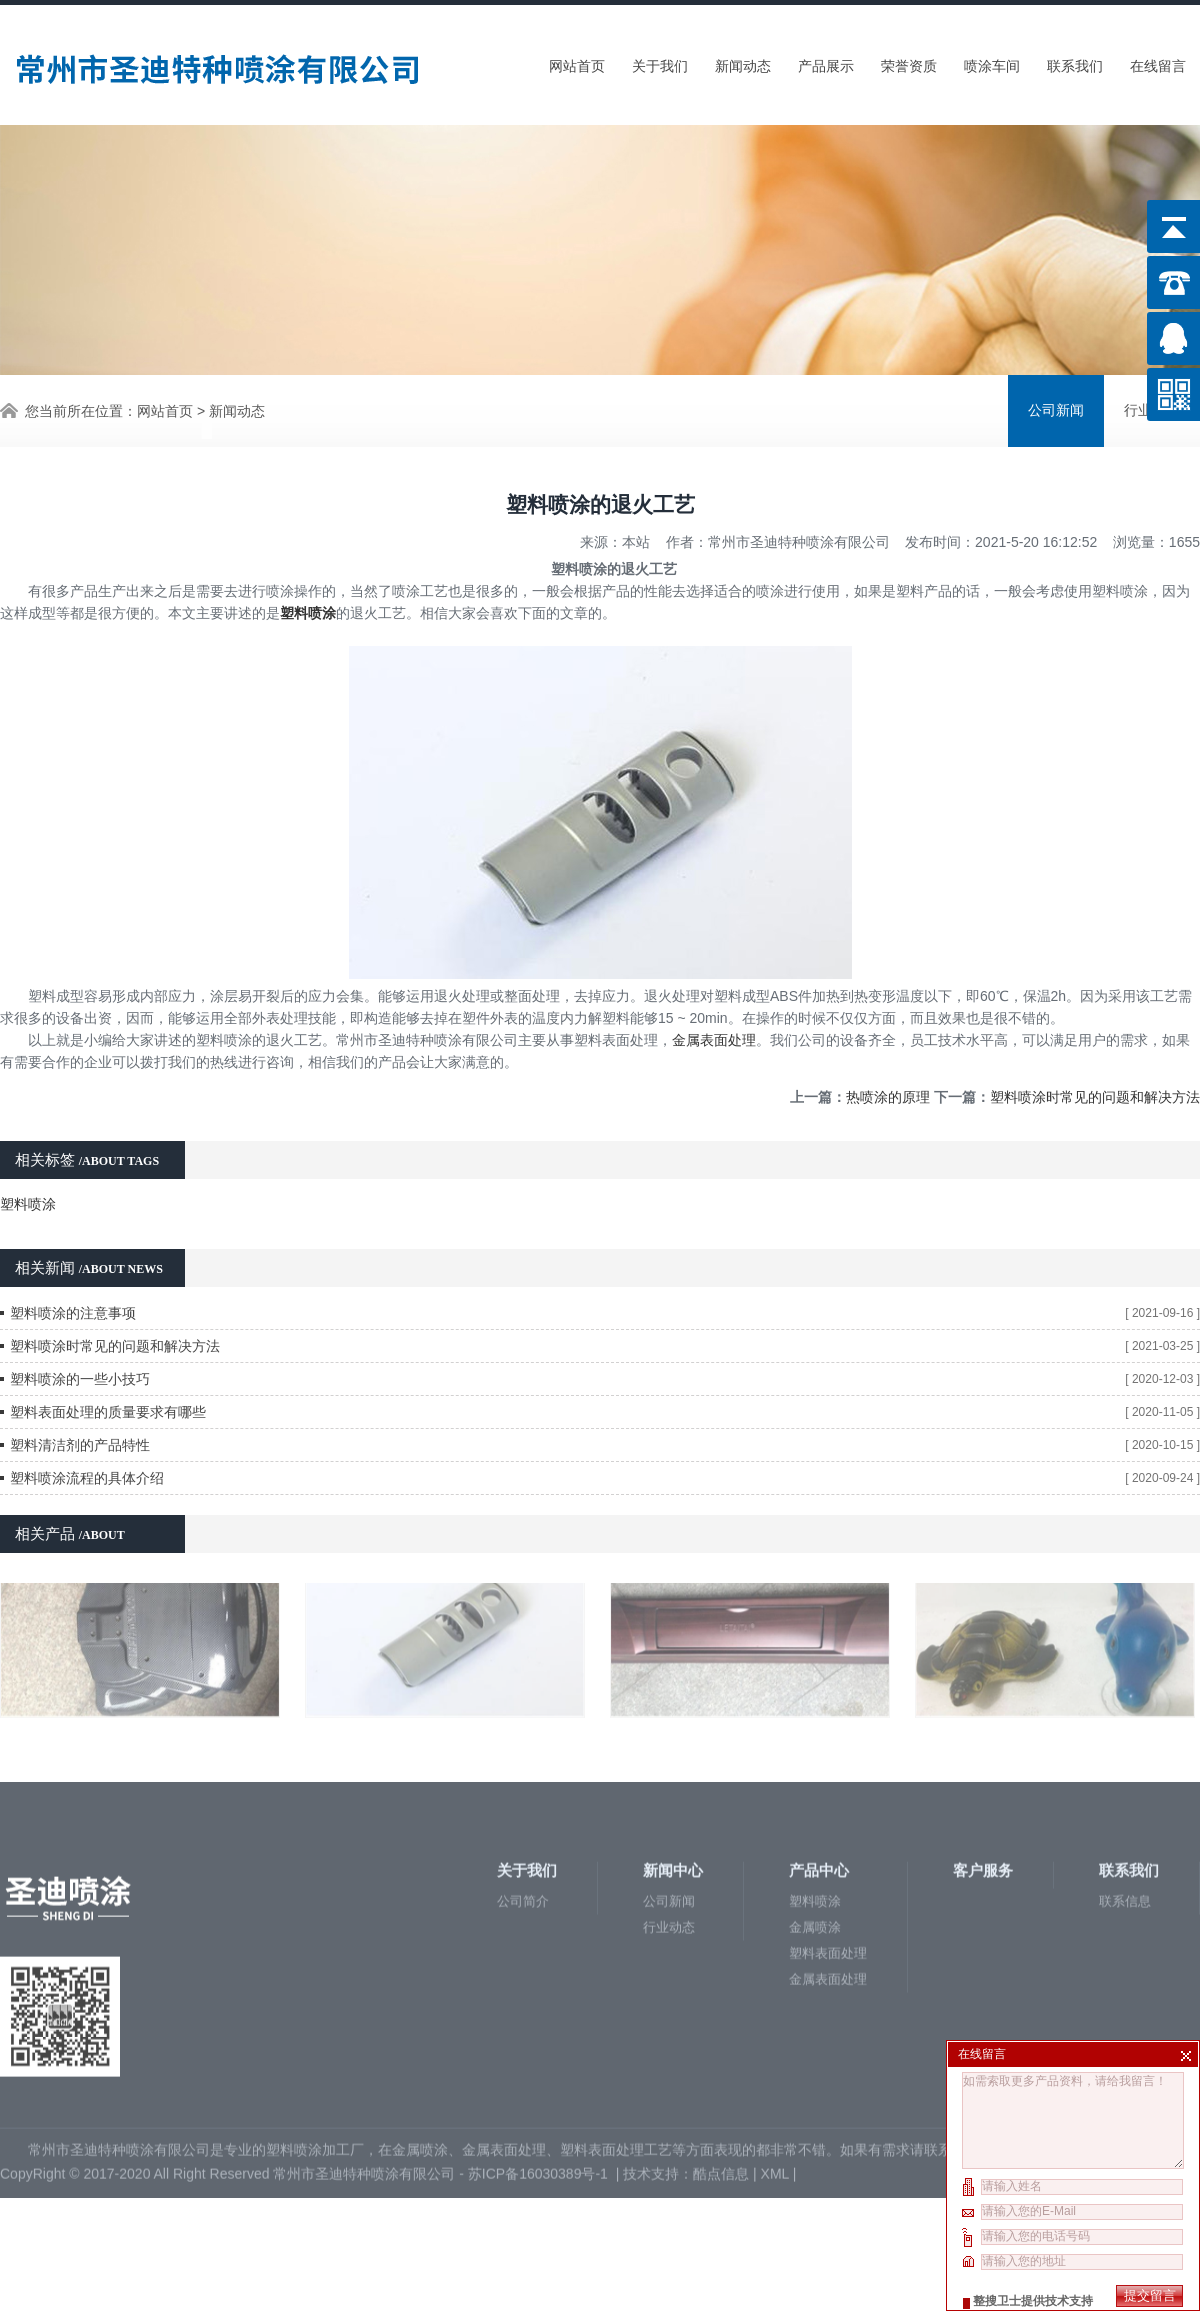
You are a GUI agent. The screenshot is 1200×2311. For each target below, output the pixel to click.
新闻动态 (743, 62)
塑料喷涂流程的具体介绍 (87, 1431)
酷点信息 (721, 1994)
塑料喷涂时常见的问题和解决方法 (1095, 1050)
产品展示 (826, 62)
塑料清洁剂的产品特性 (80, 1398)
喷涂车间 (992, 62)
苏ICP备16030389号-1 (540, 1994)
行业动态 (669, 1747)
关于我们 (660, 62)
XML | (781, 1994)
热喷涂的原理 (888, 1050)
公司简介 (523, 1721)
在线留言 (1158, 62)
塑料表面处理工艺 (616, 1970)
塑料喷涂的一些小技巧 (80, 1332)
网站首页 (577, 62)
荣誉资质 (909, 62)
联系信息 (1125, 1721)
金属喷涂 (815, 1747)
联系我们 (1075, 62)
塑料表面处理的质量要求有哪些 (108, 1365)
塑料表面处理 (828, 1773)
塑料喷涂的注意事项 (73, 1266)
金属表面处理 (714, 993)
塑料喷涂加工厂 (315, 1970)
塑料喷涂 (28, 1157)
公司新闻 (1056, 408)
